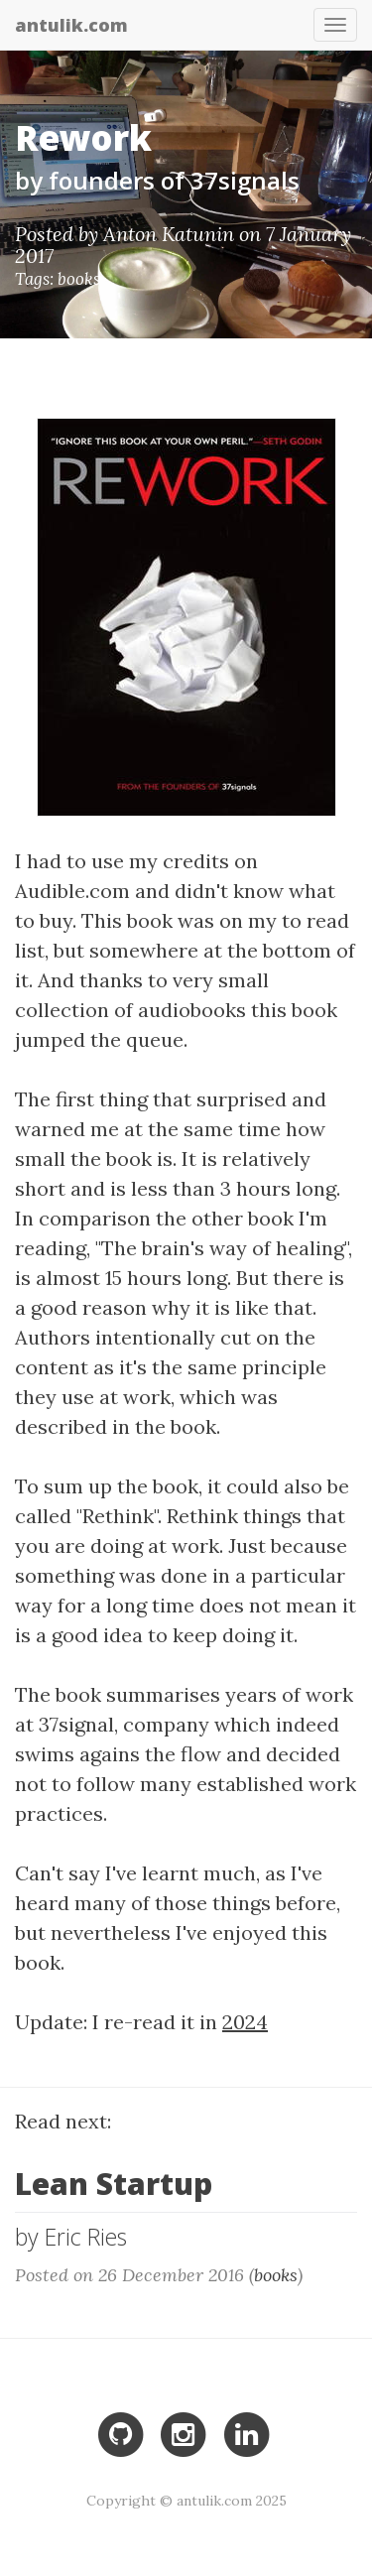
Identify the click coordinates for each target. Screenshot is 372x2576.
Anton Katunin (168, 233)
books (79, 279)
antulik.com (71, 21)
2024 (245, 2021)
